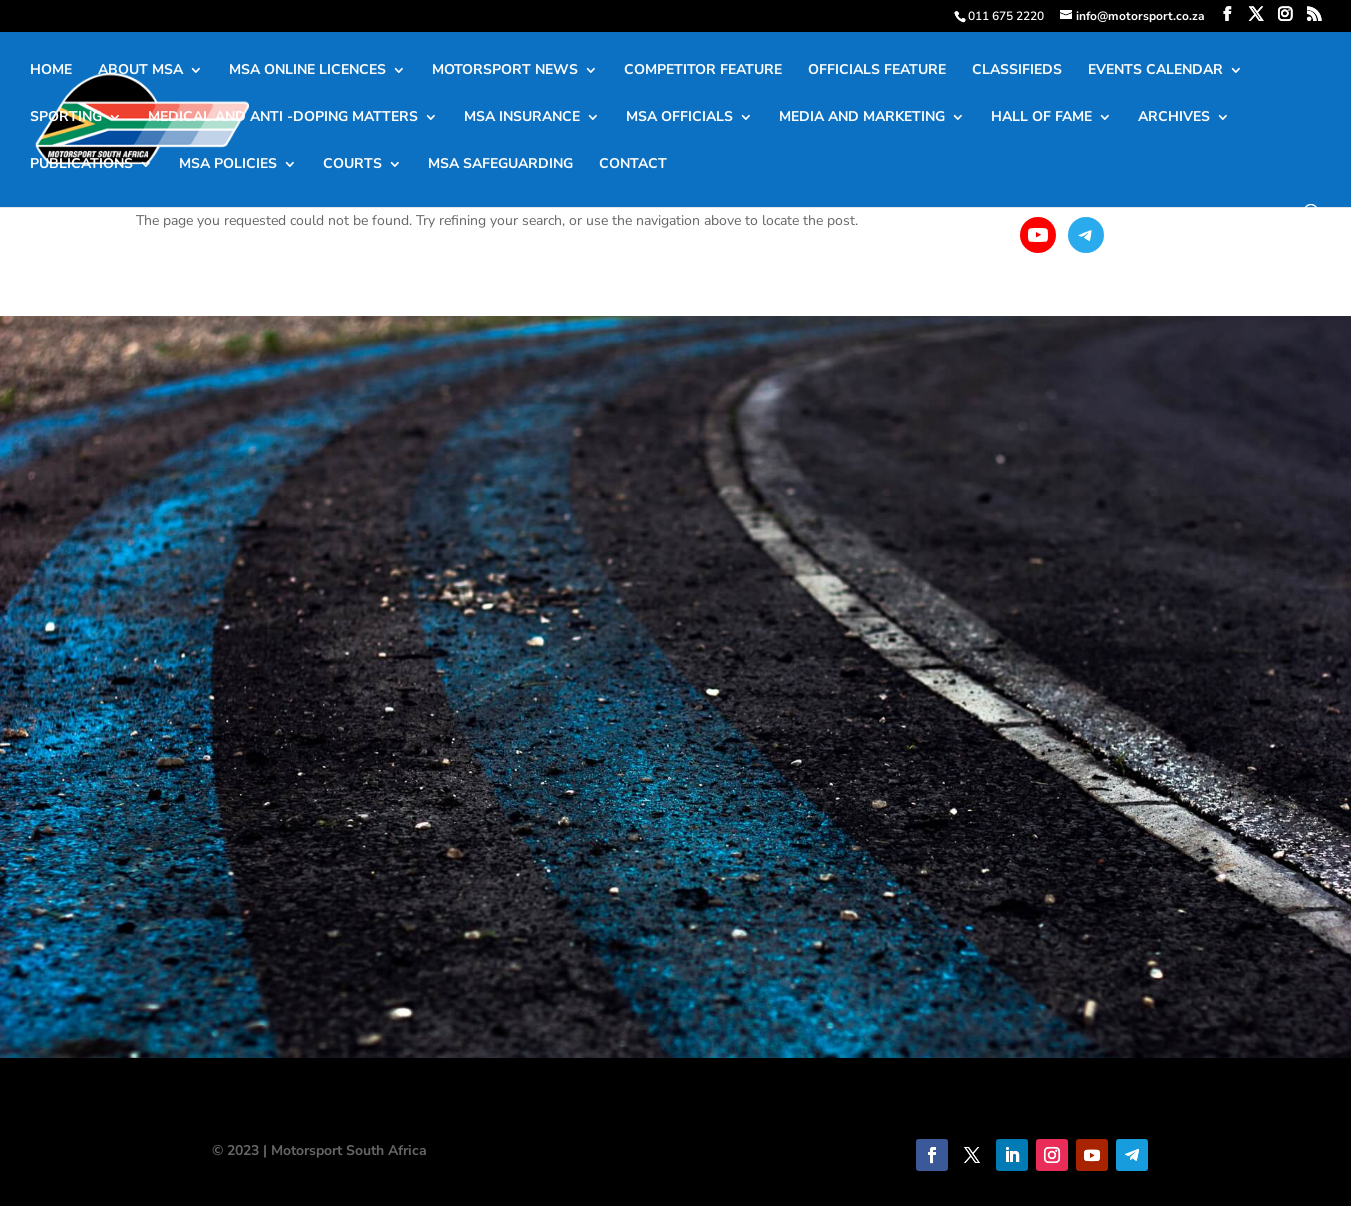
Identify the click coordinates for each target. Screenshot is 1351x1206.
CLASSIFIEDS (1017, 71)
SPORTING (66, 118)
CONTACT (633, 165)
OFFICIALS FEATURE (877, 71)
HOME (51, 71)
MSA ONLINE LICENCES (307, 71)
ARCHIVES (1174, 118)
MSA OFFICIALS (679, 118)
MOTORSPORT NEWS (505, 71)
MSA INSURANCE (522, 118)
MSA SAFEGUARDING (500, 165)
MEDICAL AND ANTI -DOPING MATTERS (283, 118)
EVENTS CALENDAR (1155, 71)
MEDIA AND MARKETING (862, 118)
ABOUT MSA (140, 71)
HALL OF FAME (1041, 118)
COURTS (352, 165)
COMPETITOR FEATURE (703, 71)
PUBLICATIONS (81, 165)
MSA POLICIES (228, 165)
